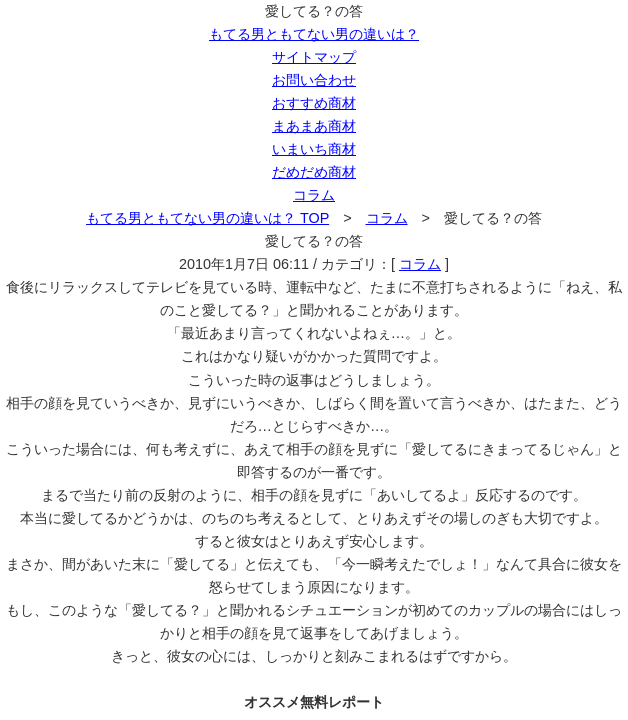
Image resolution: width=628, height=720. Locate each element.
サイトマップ (314, 57)
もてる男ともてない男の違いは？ (314, 34)
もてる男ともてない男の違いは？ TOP (207, 218)
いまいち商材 (314, 149)
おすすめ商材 (314, 103)
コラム (314, 195)
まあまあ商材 (314, 126)
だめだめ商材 (314, 172)
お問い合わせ (314, 80)
